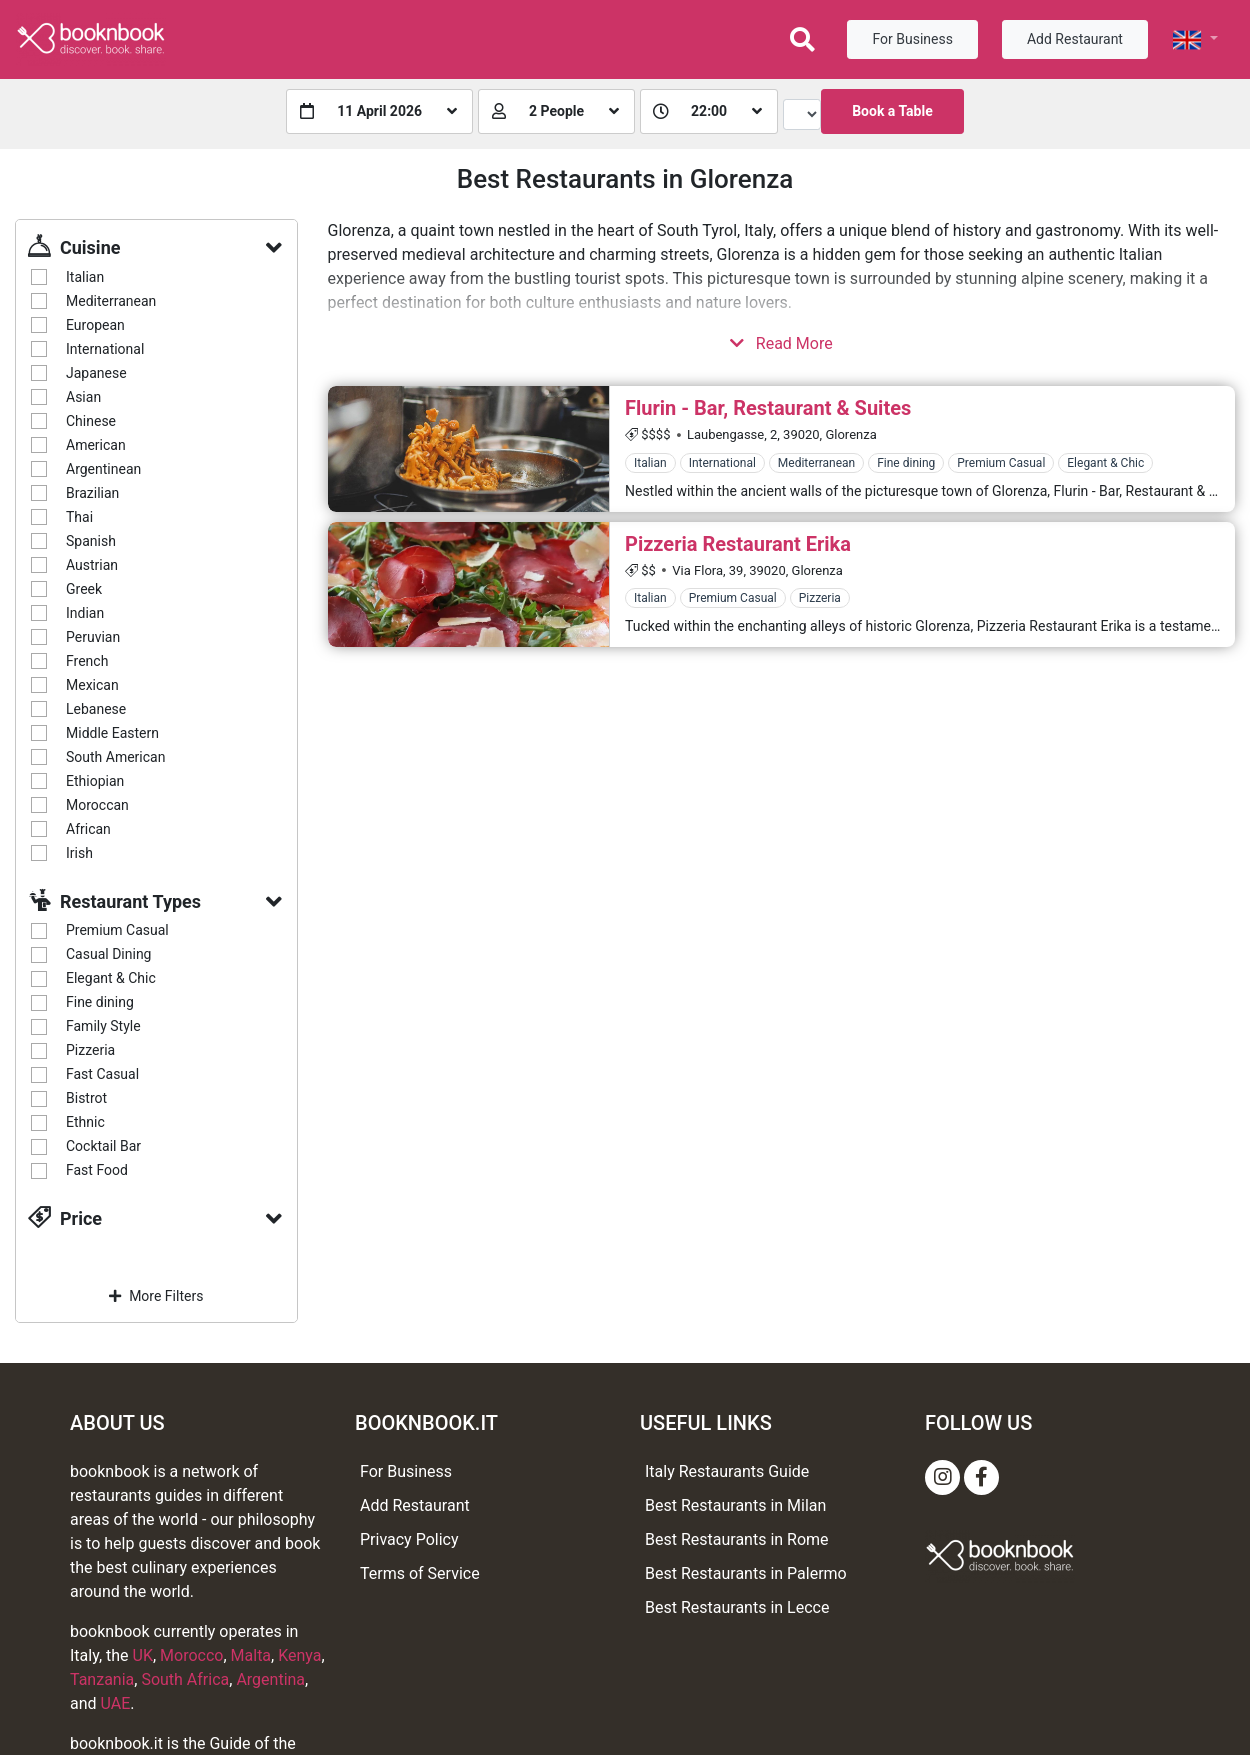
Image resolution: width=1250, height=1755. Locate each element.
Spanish (91, 541)
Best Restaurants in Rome (737, 1539)
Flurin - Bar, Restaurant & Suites (768, 408)
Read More (781, 343)
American (96, 445)
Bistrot (86, 1098)
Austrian (92, 565)
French (87, 661)
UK (143, 1655)
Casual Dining (108, 954)
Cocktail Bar (103, 1146)
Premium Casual (117, 930)
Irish (79, 853)
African (88, 829)
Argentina (270, 1679)
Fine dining (100, 1002)
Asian (83, 397)
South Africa (185, 1679)
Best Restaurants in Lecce (737, 1607)
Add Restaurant (1075, 39)
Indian (85, 613)
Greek (84, 589)
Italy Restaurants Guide (727, 1471)
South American (115, 757)
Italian (85, 277)
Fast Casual (102, 1074)
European (95, 325)
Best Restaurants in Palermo (746, 1573)
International (105, 349)
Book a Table (892, 111)
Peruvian (93, 637)
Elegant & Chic (111, 978)
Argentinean (103, 469)
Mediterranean (111, 301)
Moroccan (97, 805)
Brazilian (92, 493)
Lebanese (96, 709)
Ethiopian (95, 781)
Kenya (299, 1655)
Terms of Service (420, 1573)
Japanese (96, 373)
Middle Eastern (112, 733)
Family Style (103, 1026)
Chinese (91, 421)
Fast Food (97, 1170)
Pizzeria (90, 1050)
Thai (79, 517)
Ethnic (85, 1122)
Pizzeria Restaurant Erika (738, 544)
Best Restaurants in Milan (735, 1505)
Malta (251, 1655)
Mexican (92, 685)
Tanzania (102, 1679)
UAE (116, 1703)
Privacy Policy (409, 1539)
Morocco (191, 1655)
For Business (912, 39)
